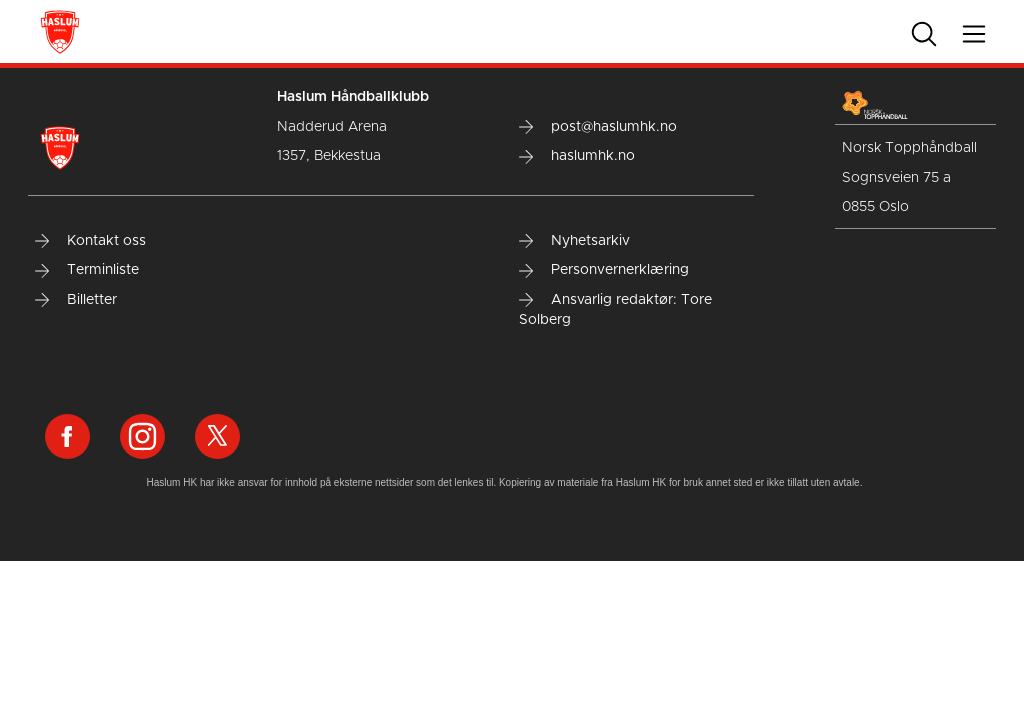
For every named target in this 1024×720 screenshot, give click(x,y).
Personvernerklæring (604, 270)
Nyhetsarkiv (574, 241)
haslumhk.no (577, 156)
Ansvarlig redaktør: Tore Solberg (615, 310)
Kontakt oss (90, 241)
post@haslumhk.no (598, 127)
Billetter (76, 300)
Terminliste (87, 270)
